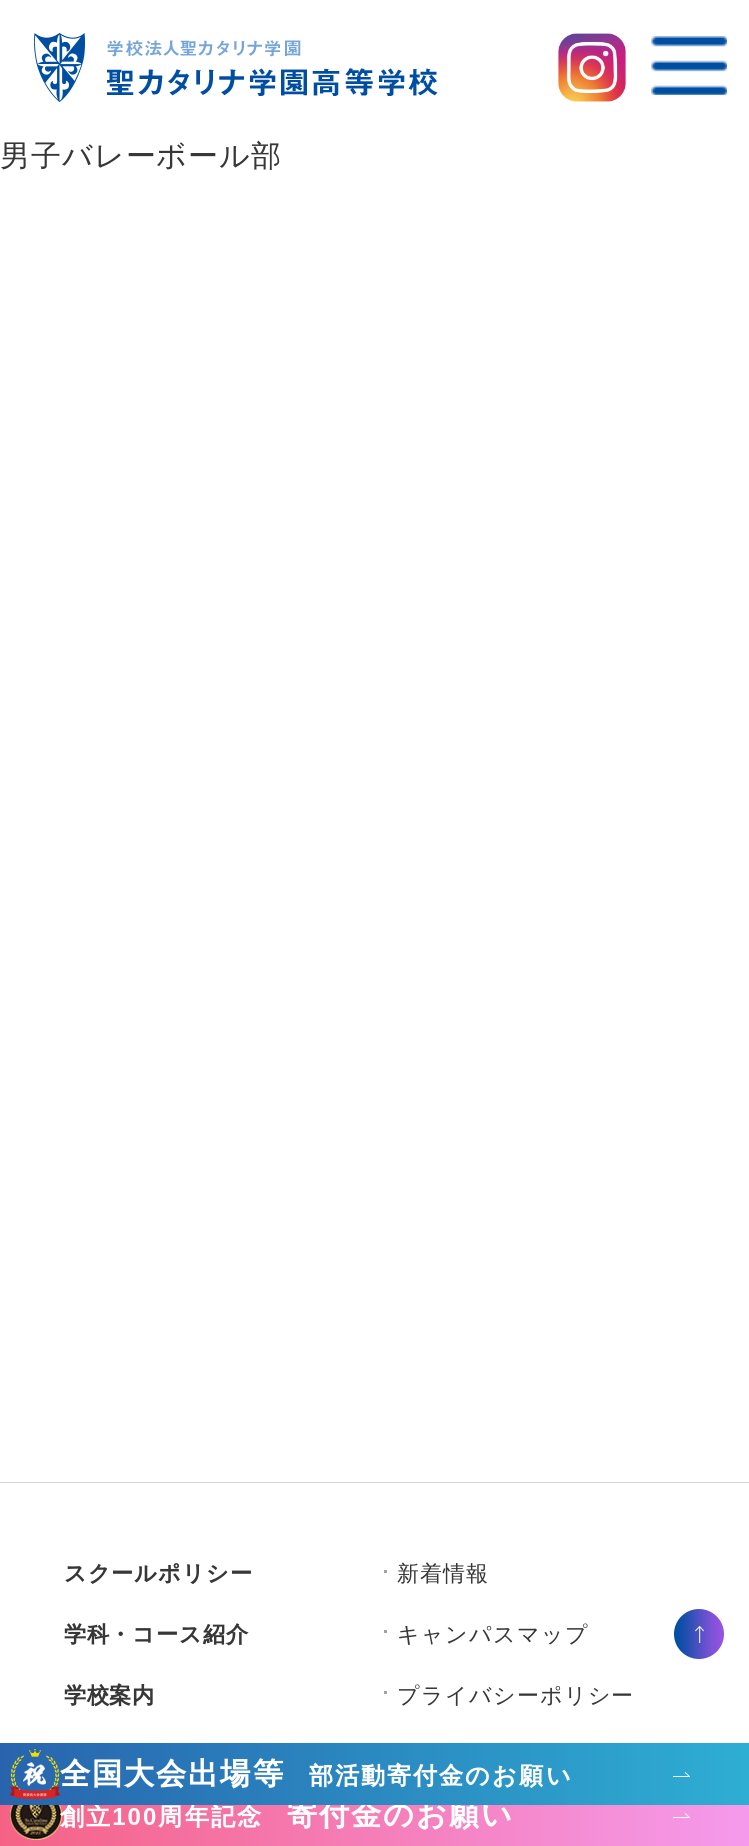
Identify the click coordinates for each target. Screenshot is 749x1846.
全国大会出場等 (316, 1775)
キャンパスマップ (492, 1634)
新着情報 (443, 1573)
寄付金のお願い (287, 1816)
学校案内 (110, 1695)
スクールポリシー (158, 1573)
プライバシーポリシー (515, 1695)
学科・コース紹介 (156, 1634)
